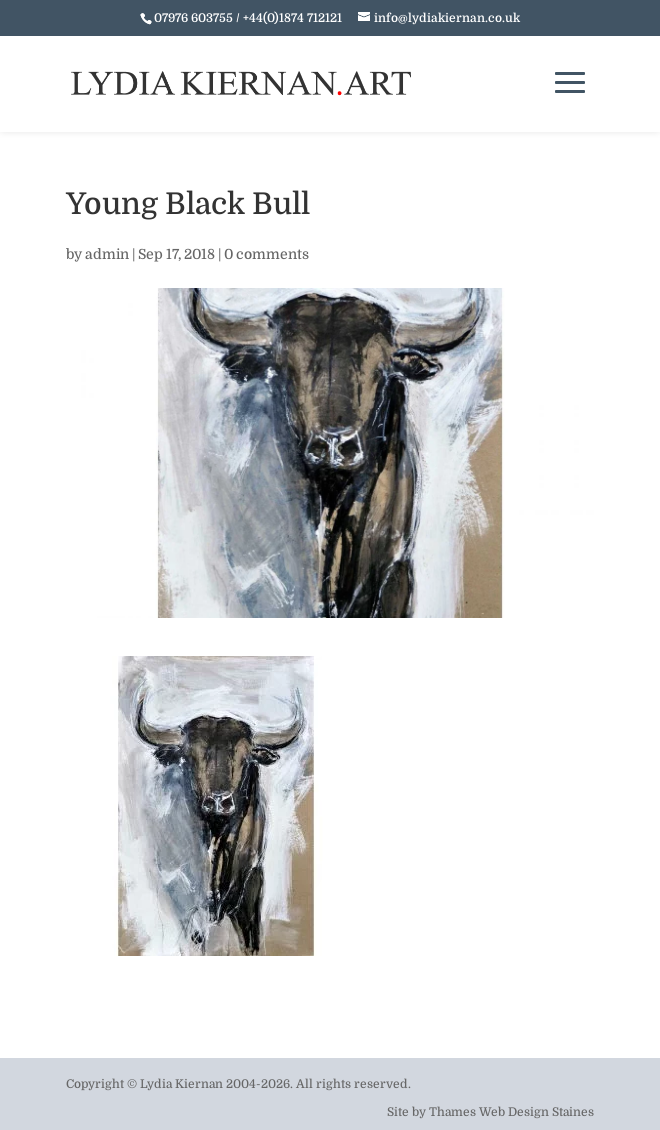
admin (107, 254)
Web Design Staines (536, 1112)
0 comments (266, 254)
